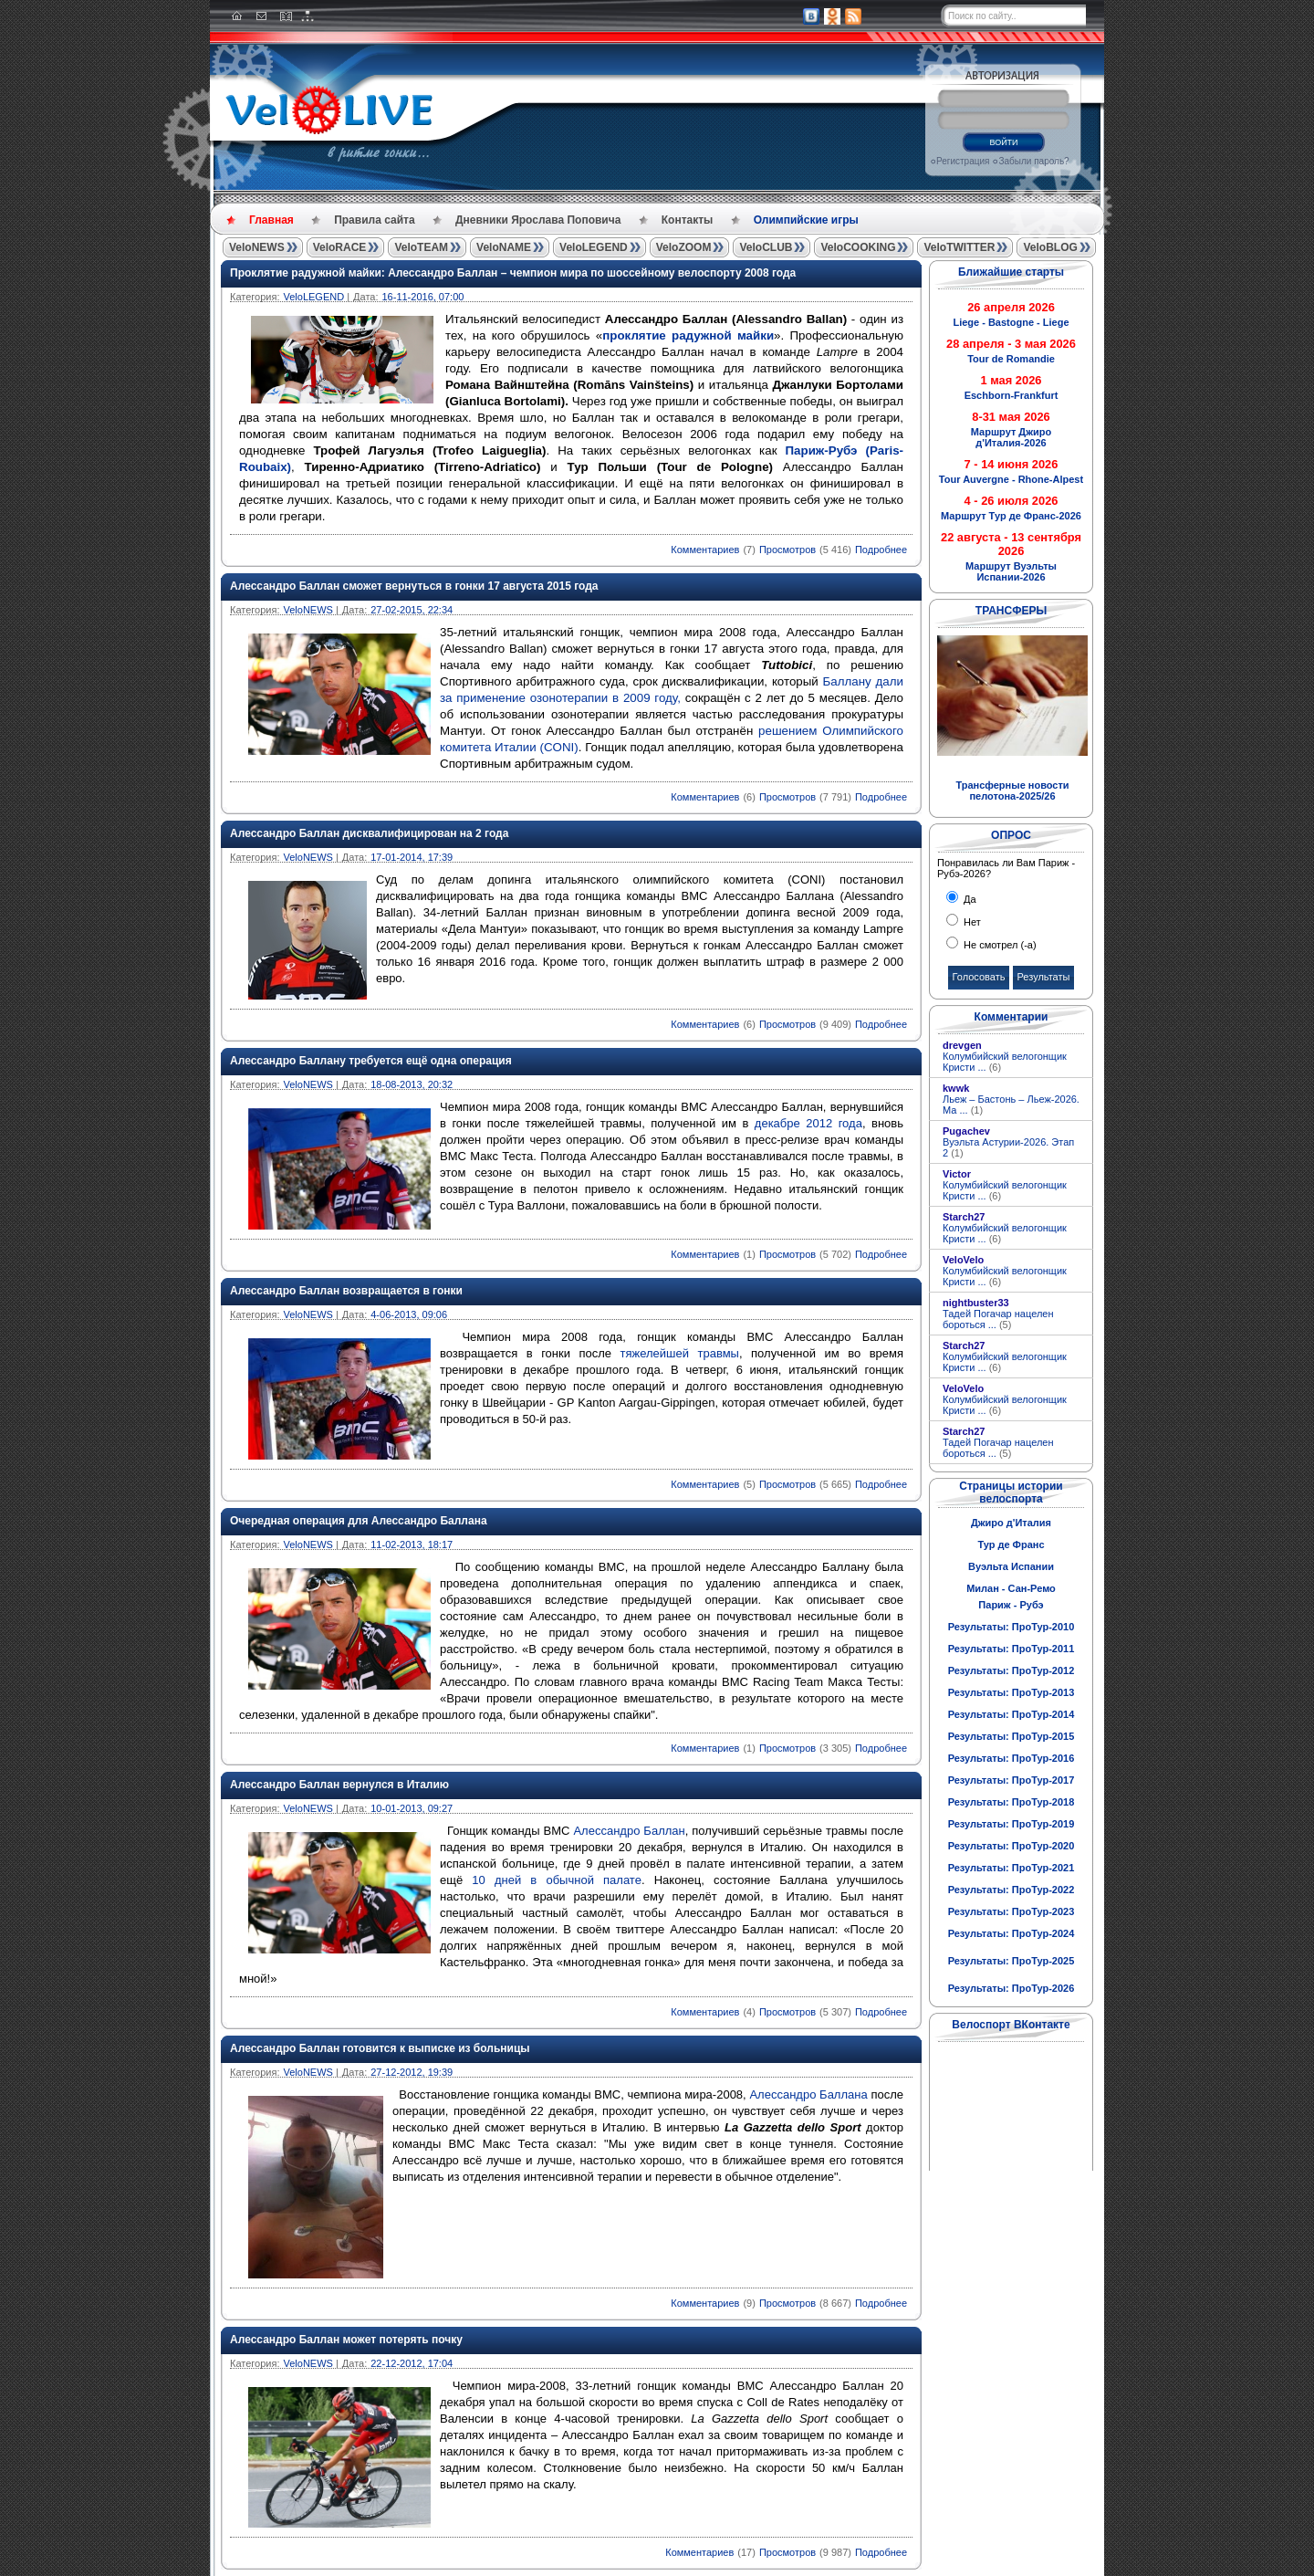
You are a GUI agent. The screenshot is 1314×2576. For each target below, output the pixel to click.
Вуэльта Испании (1011, 1566)
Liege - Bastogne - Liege (1011, 322)
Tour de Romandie (1011, 358)
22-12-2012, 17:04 (411, 2363)
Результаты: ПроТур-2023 (1011, 1911)
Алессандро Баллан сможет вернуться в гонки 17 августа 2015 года (414, 586)
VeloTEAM (421, 247)
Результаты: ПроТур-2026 (1011, 1988)
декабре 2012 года (808, 1123)
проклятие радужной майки (688, 335)
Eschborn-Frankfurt (1011, 395)
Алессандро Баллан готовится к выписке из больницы (380, 2048)
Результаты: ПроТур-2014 (1011, 1714)
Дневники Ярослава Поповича (537, 220)
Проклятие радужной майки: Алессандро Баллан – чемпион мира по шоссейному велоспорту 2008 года (513, 273)
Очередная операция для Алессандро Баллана (358, 1520)
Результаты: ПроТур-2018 (1011, 1801)
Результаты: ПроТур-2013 (1011, 1692)
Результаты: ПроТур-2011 (1011, 1648)
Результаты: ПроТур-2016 (1011, 1758)
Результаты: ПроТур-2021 (1011, 1867)
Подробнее (881, 549)
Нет (971, 921)
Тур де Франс (1010, 1544)
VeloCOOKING (857, 247)
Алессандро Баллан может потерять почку (346, 2339)
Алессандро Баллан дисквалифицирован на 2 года (369, 833)
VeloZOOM (684, 247)
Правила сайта (374, 220)
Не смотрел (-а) (999, 944)
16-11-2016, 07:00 (422, 296)
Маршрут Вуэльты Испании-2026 (1011, 571)
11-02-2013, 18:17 (411, 1544)
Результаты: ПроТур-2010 (1011, 1626)
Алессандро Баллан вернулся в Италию (339, 1784)
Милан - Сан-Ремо (1011, 1588)
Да (968, 899)
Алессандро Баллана (808, 2094)
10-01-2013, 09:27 (411, 1808)
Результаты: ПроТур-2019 (1011, 1823)
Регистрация (962, 161)
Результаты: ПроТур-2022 (1011, 1889)
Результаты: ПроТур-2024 (1011, 1933)
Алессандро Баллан (626, 1831)
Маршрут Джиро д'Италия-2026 (1011, 437)
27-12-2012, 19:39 (411, 2072)
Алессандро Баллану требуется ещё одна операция (371, 1060)
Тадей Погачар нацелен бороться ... (998, 1319)
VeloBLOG (1050, 247)
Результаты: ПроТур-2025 (1011, 1960)
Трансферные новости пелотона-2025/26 (1012, 790)
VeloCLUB (765, 247)
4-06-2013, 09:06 (408, 1314)
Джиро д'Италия (1011, 1522)
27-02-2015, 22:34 (411, 609)
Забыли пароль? (1033, 161)
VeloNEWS (257, 247)
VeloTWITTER (959, 247)
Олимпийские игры (806, 220)
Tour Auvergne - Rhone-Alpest (1011, 479)
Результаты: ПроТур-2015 (1011, 1736)
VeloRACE (340, 247)
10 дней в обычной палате (556, 1880)
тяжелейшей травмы (679, 1353)
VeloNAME (503, 247)
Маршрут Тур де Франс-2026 (1011, 515)
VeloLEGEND (593, 247)
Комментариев (705, 549)
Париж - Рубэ (1010, 1604)
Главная (271, 220)
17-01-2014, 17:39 (411, 857)
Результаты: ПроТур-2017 (1011, 1780)
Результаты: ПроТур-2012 (1011, 1670)
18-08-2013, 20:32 (411, 1084)
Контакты (688, 220)
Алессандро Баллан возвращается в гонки (346, 1290)
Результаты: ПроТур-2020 (1011, 1845)
